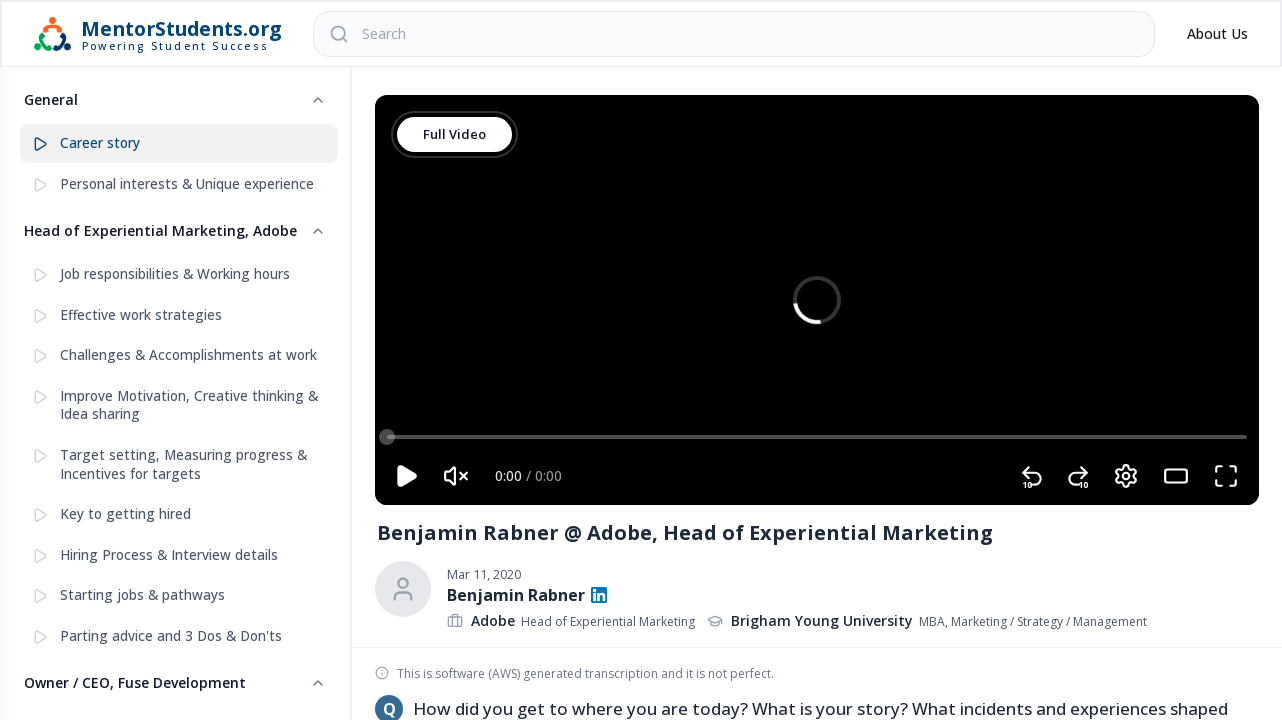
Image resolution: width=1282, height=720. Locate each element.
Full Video (455, 135)
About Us (1217, 33)
